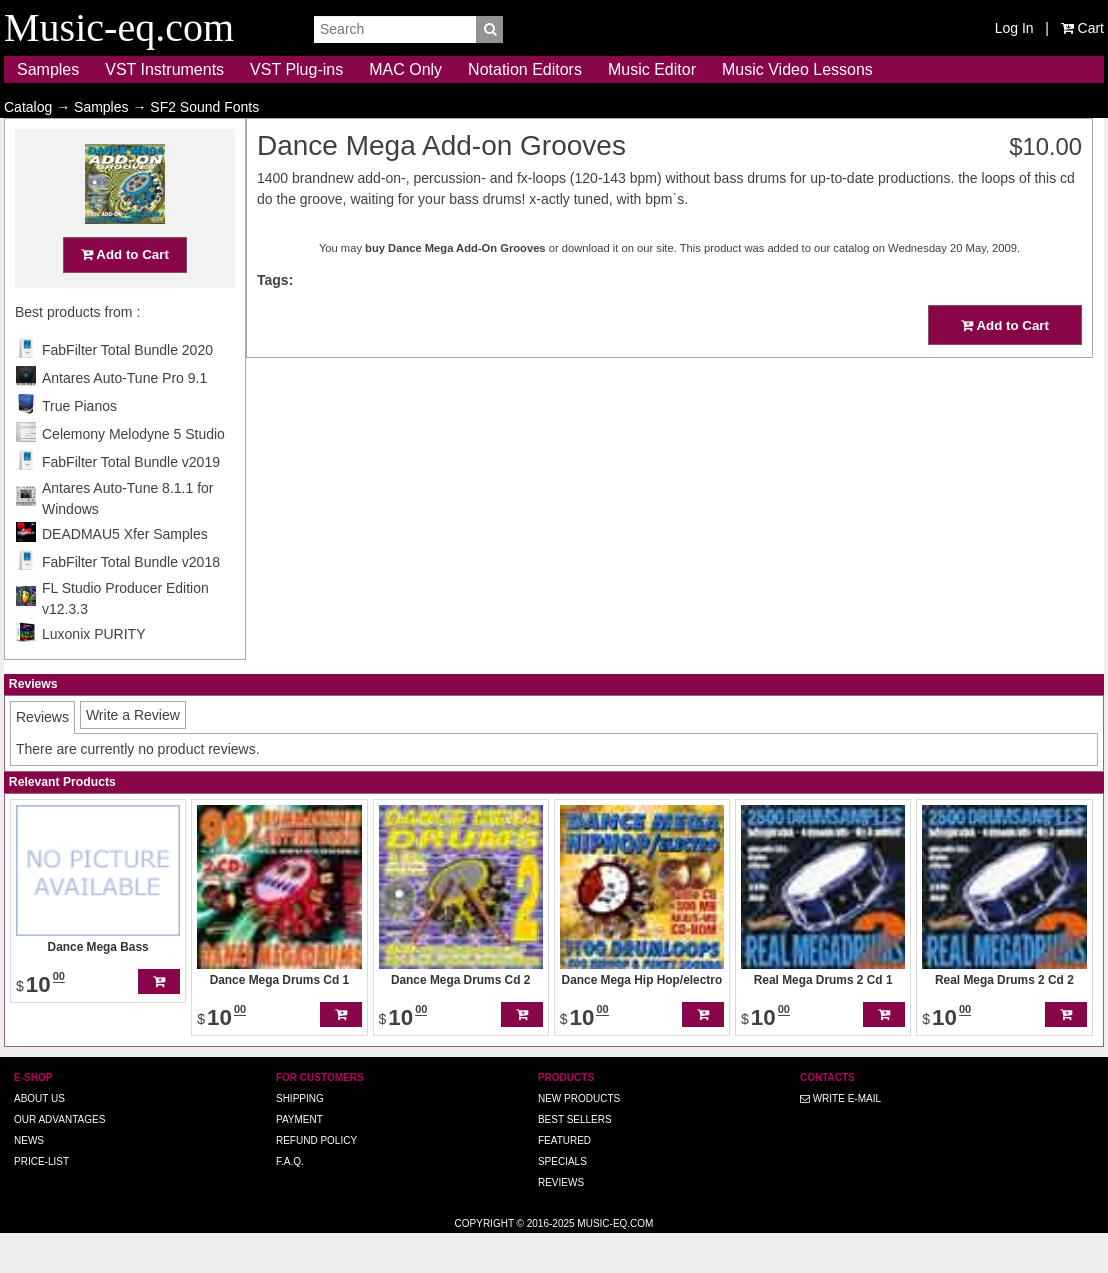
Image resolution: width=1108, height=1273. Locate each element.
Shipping (300, 1137)
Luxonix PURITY (93, 673)
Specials (562, 1200)
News (29, 1179)
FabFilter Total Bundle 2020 (127, 389)
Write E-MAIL (840, 1137)
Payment (299, 1158)
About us (39, 1137)
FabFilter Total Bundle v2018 (131, 601)
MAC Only (405, 69)
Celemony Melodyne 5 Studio (133, 473)
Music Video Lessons (797, 69)
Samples (48, 69)
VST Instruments (164, 69)
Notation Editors (525, 69)
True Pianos (79, 445)
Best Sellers (575, 1158)
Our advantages (59, 1158)
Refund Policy (316, 1179)
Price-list (41, 1200)
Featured (564, 1179)
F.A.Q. (290, 1200)
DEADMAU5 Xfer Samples (125, 573)
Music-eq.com (615, 1262)
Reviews (561, 1221)
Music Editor (652, 69)
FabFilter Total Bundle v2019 (131, 501)
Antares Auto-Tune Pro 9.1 (124, 417)
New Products (579, 1137)
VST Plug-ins (296, 69)
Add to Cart (125, 293)
